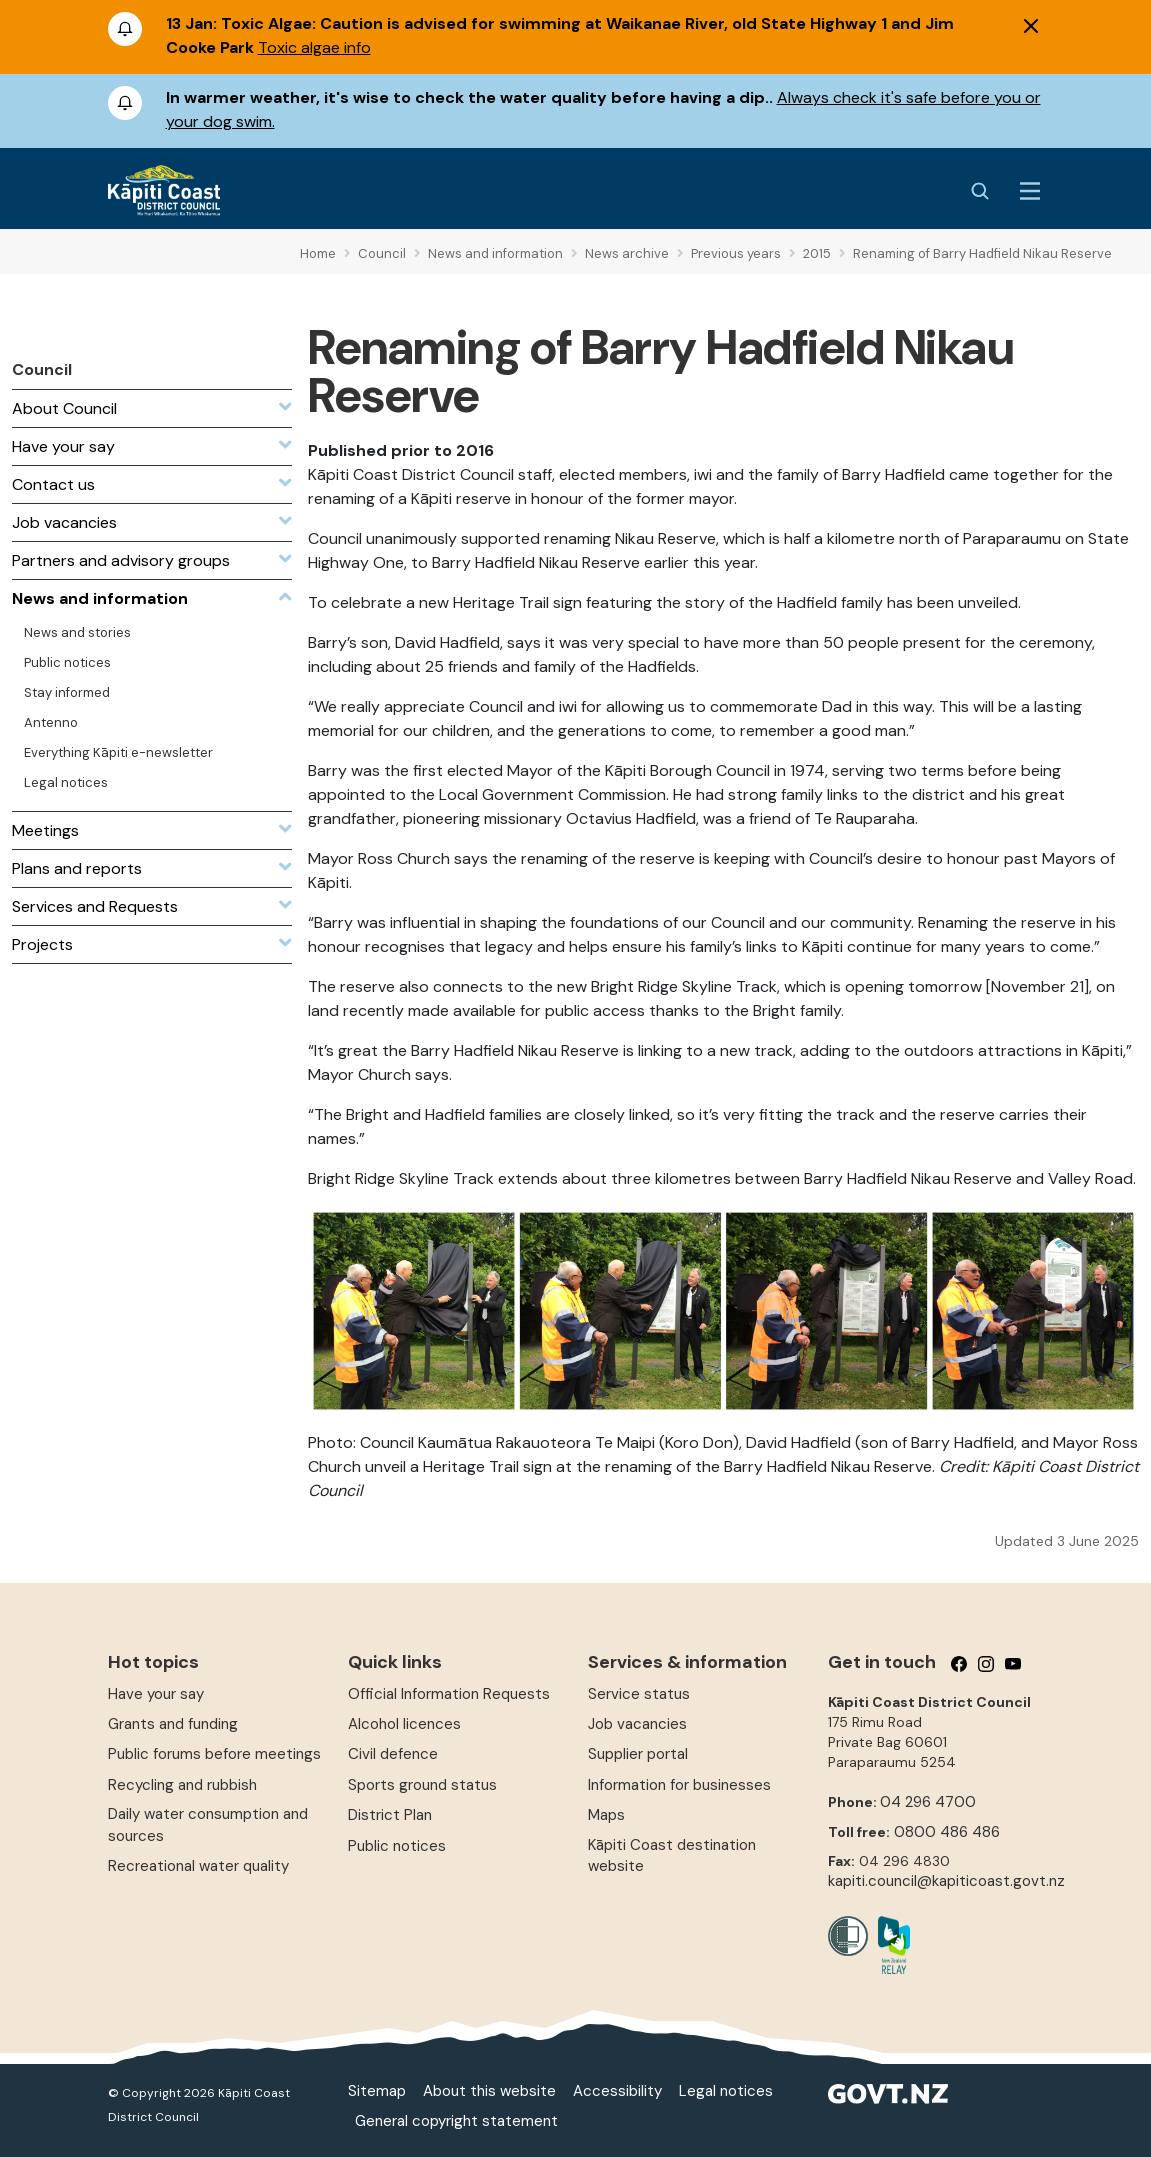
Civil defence (393, 1754)
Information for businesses (679, 1785)
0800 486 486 (947, 1832)
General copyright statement (456, 2121)
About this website (489, 2091)
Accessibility (617, 2091)
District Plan (390, 1815)
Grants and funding (173, 1724)
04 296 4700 (928, 1802)
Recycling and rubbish (182, 1785)
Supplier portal (638, 1754)
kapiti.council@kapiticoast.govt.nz (946, 1881)
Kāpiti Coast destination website (672, 1855)
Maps (606, 1815)
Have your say (156, 1694)
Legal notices (726, 2091)
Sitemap (377, 2091)
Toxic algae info (314, 47)
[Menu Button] (1030, 191)
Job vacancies (637, 1724)
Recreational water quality (198, 1866)
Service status (639, 1694)
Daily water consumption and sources (208, 1824)
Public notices (397, 1846)
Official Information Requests (449, 1694)
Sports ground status (422, 1785)
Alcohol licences (404, 1724)
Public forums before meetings (214, 1754)
